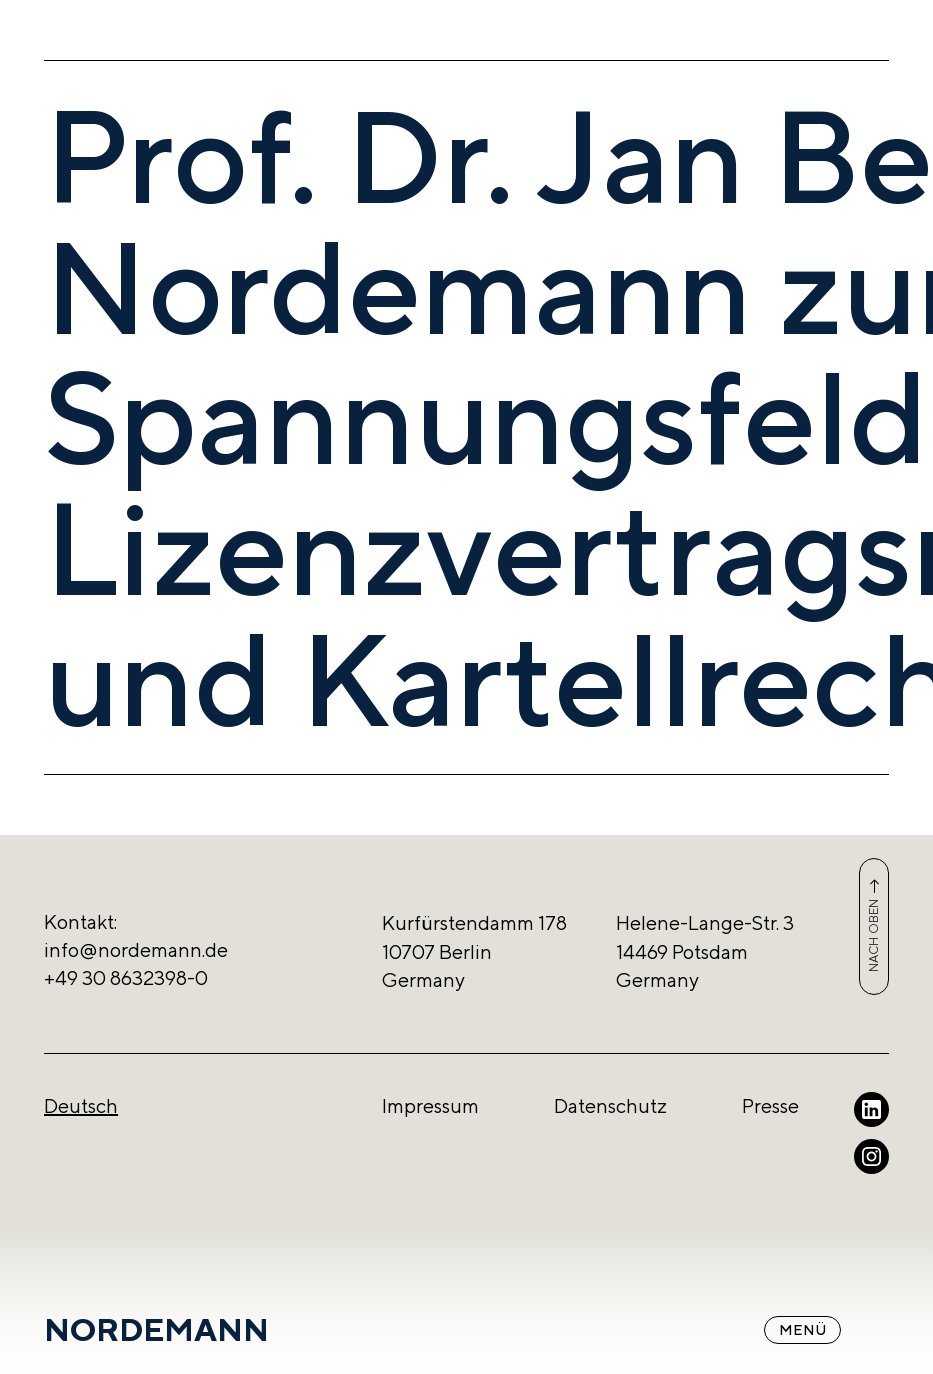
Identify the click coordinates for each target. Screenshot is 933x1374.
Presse (770, 1105)
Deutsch (81, 1105)
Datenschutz (610, 1105)
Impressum (430, 1105)
